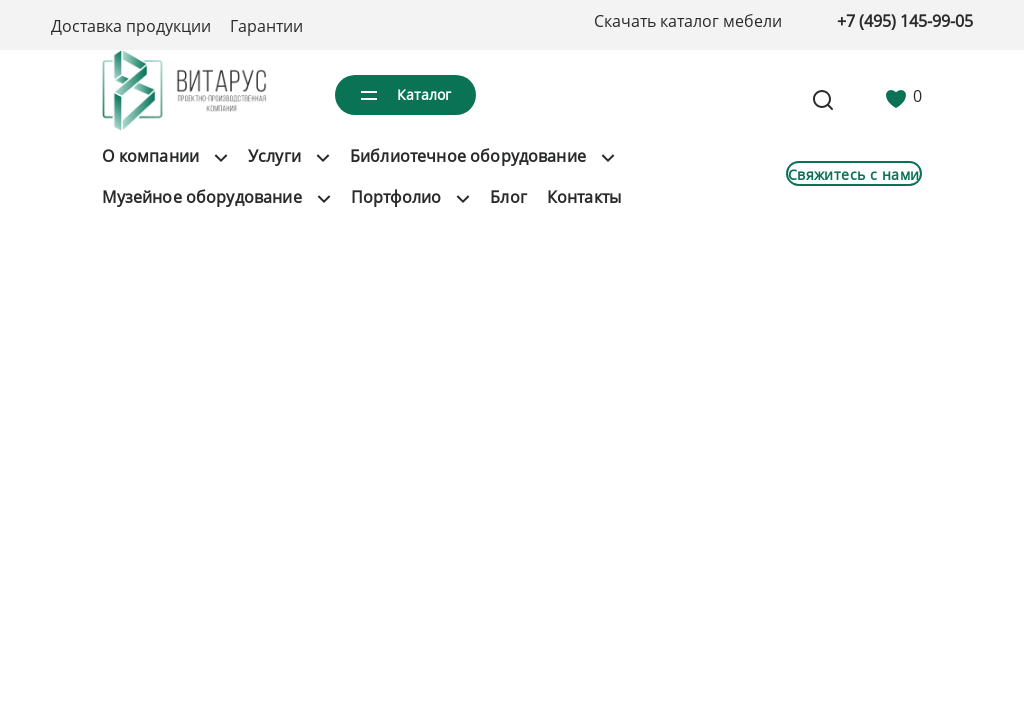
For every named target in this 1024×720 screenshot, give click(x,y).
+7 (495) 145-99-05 (905, 21)
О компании (150, 156)
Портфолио (396, 197)
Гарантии (266, 26)
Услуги (274, 156)
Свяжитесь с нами (854, 174)
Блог (508, 197)
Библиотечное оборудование (468, 156)
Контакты (584, 197)
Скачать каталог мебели (688, 21)
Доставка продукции (131, 26)
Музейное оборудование (201, 197)
